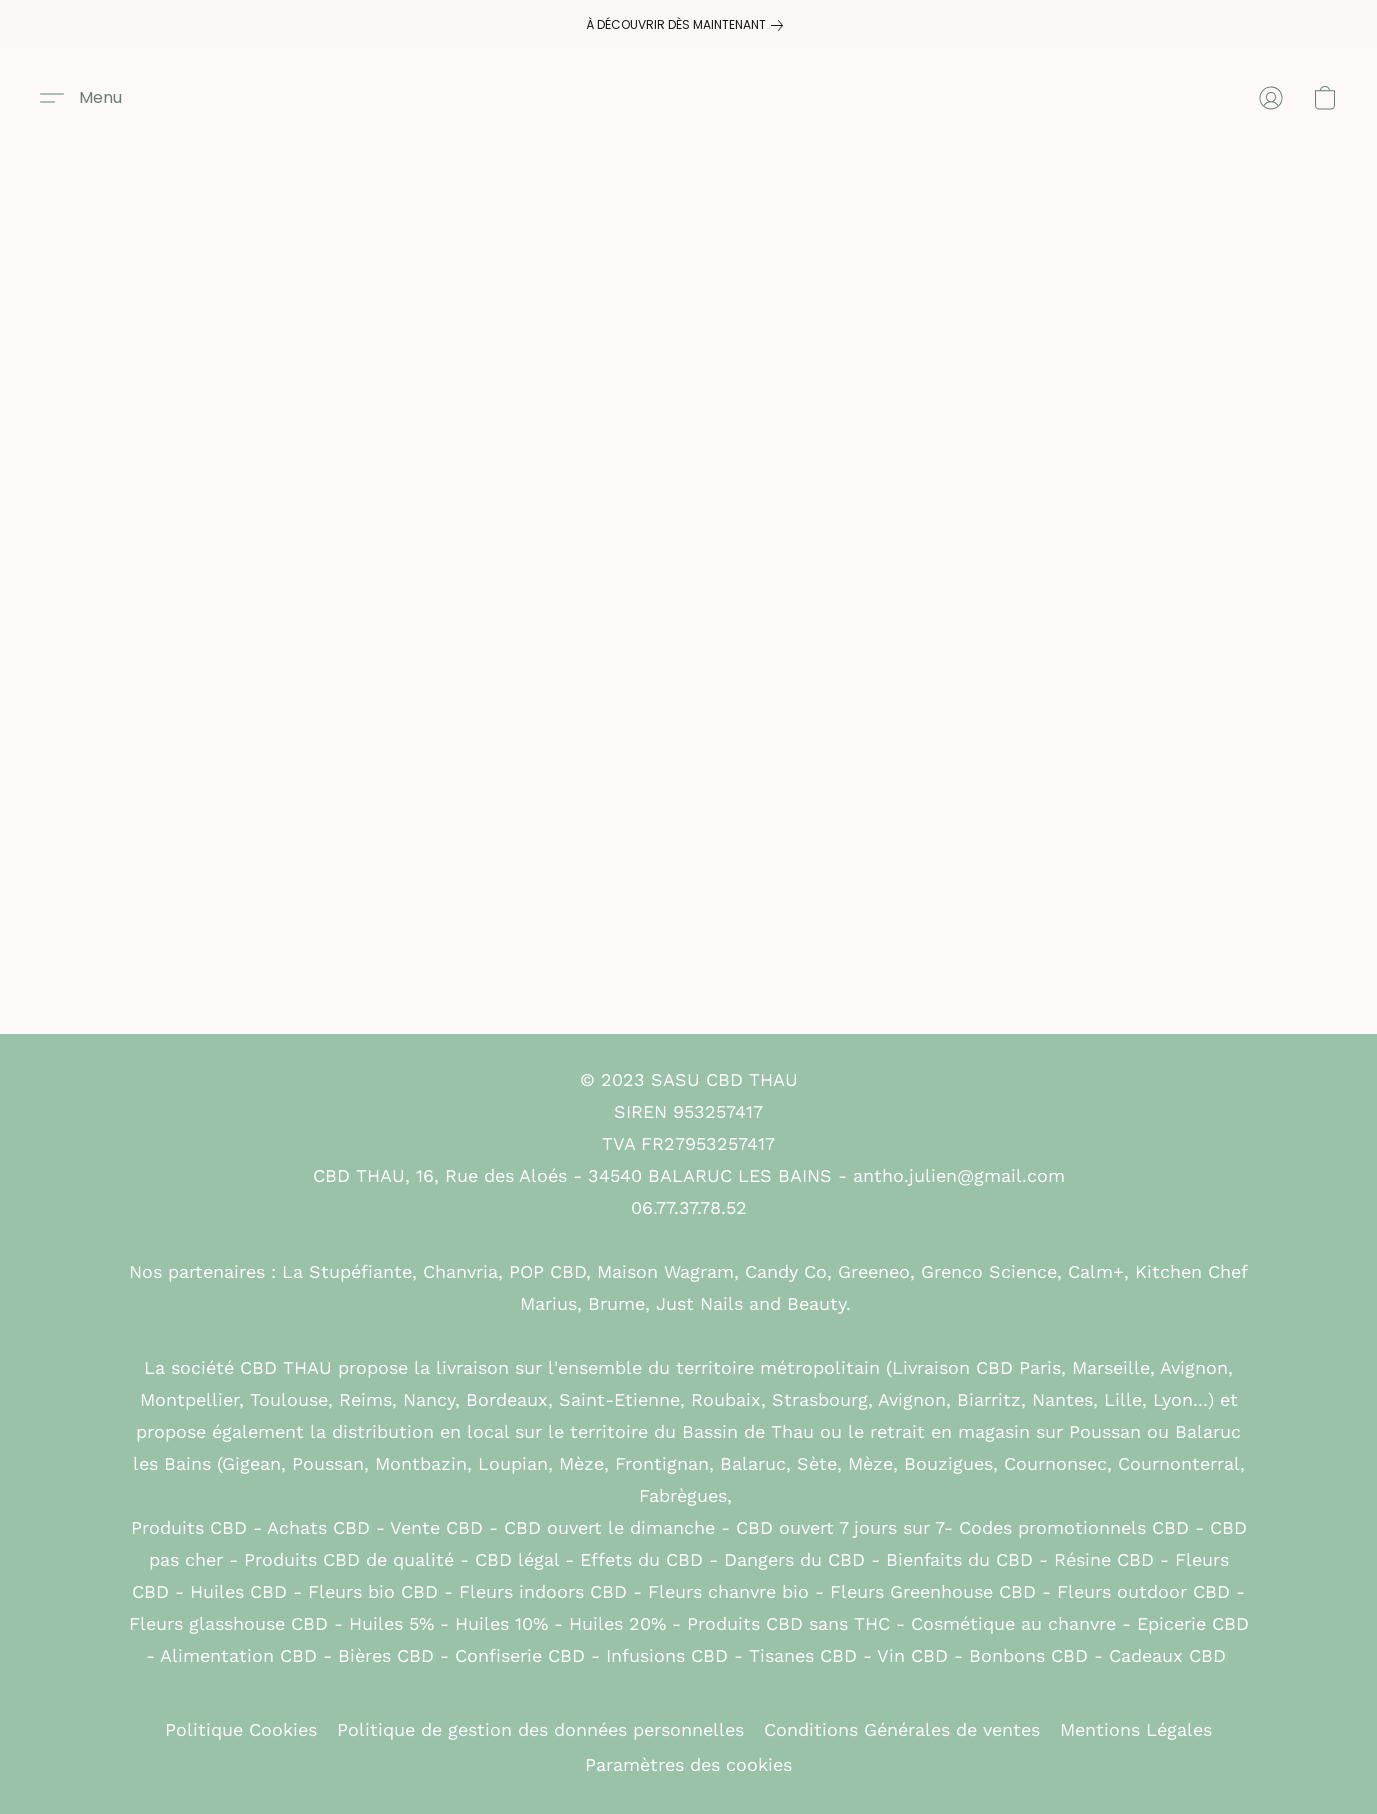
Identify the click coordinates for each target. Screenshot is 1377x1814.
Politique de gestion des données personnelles (540, 1729)
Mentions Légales (1136, 1729)
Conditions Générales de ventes (902, 1729)
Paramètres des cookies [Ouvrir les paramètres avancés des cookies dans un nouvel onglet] (688, 1764)
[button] (81, 98)
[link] (688, 25)
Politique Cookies (241, 1729)
